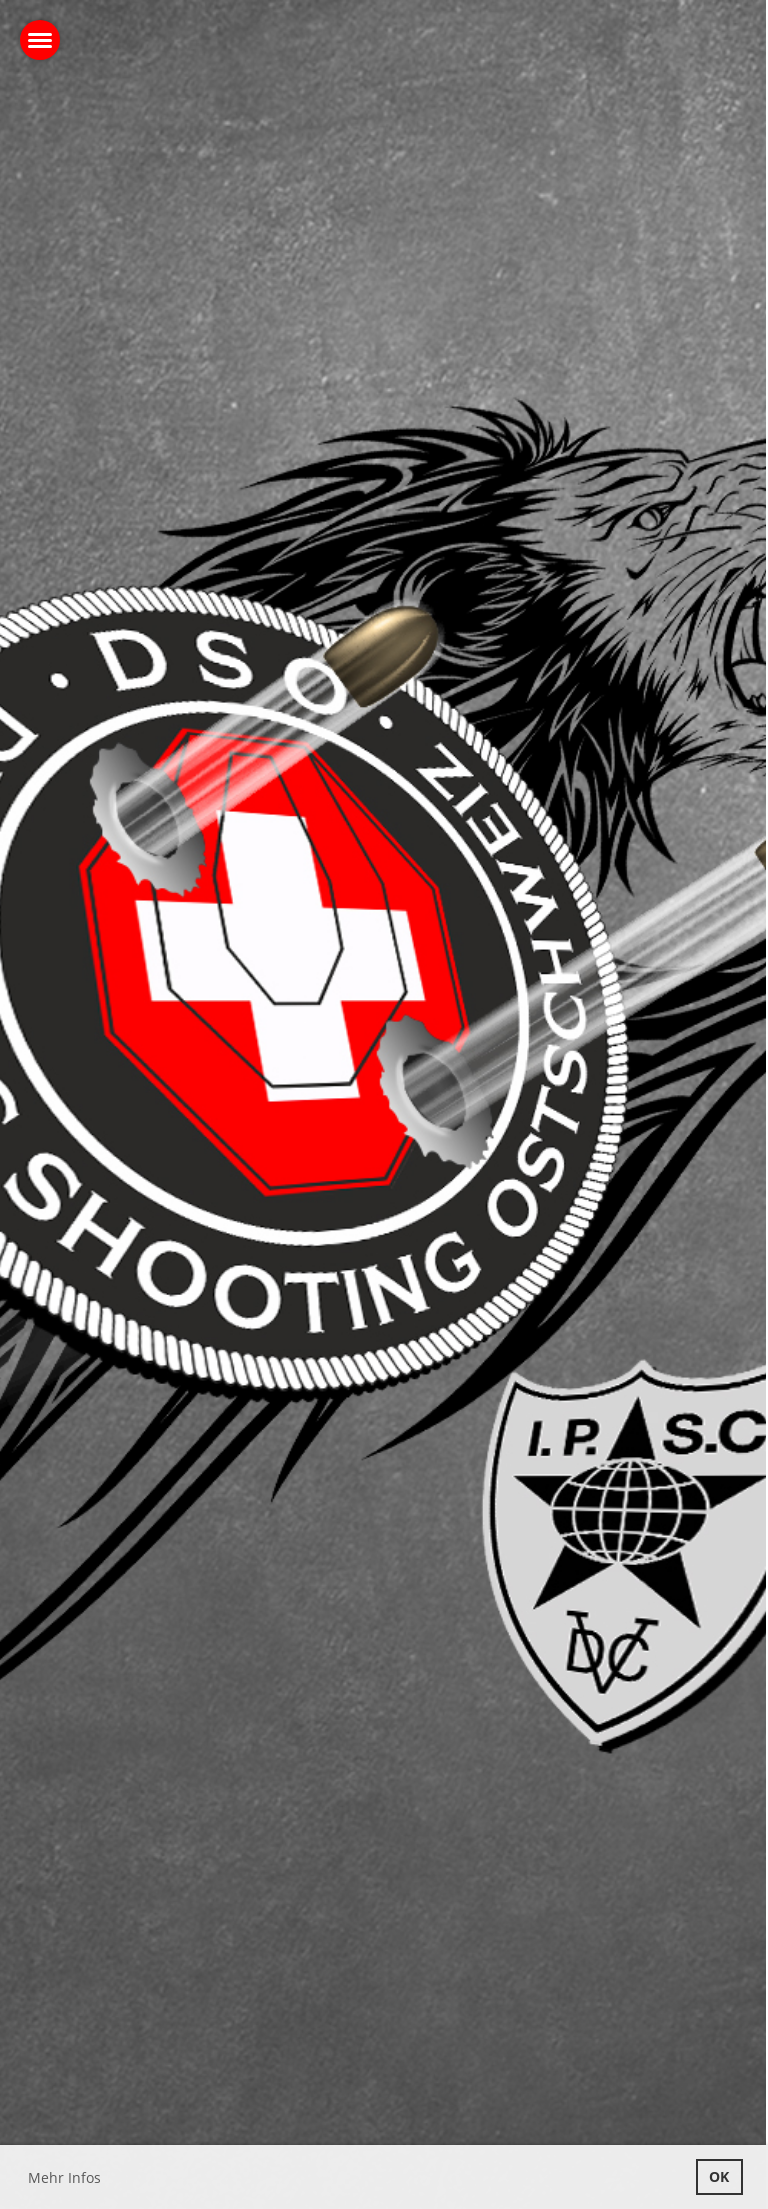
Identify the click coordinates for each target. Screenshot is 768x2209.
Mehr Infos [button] (64, 2177)
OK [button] (719, 2176)
